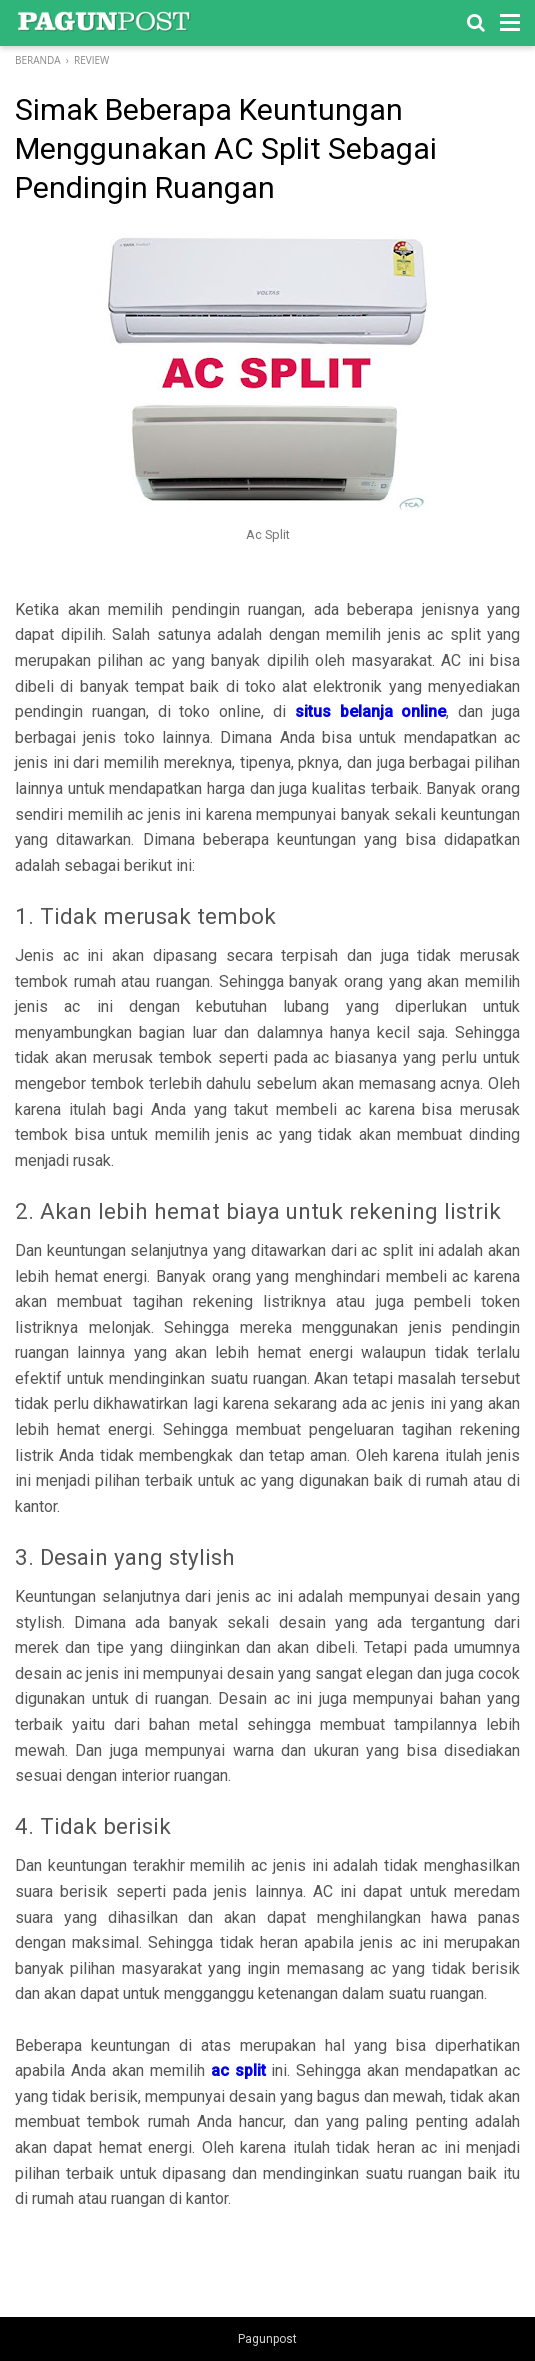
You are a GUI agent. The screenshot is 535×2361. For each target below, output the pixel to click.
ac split (238, 2070)
